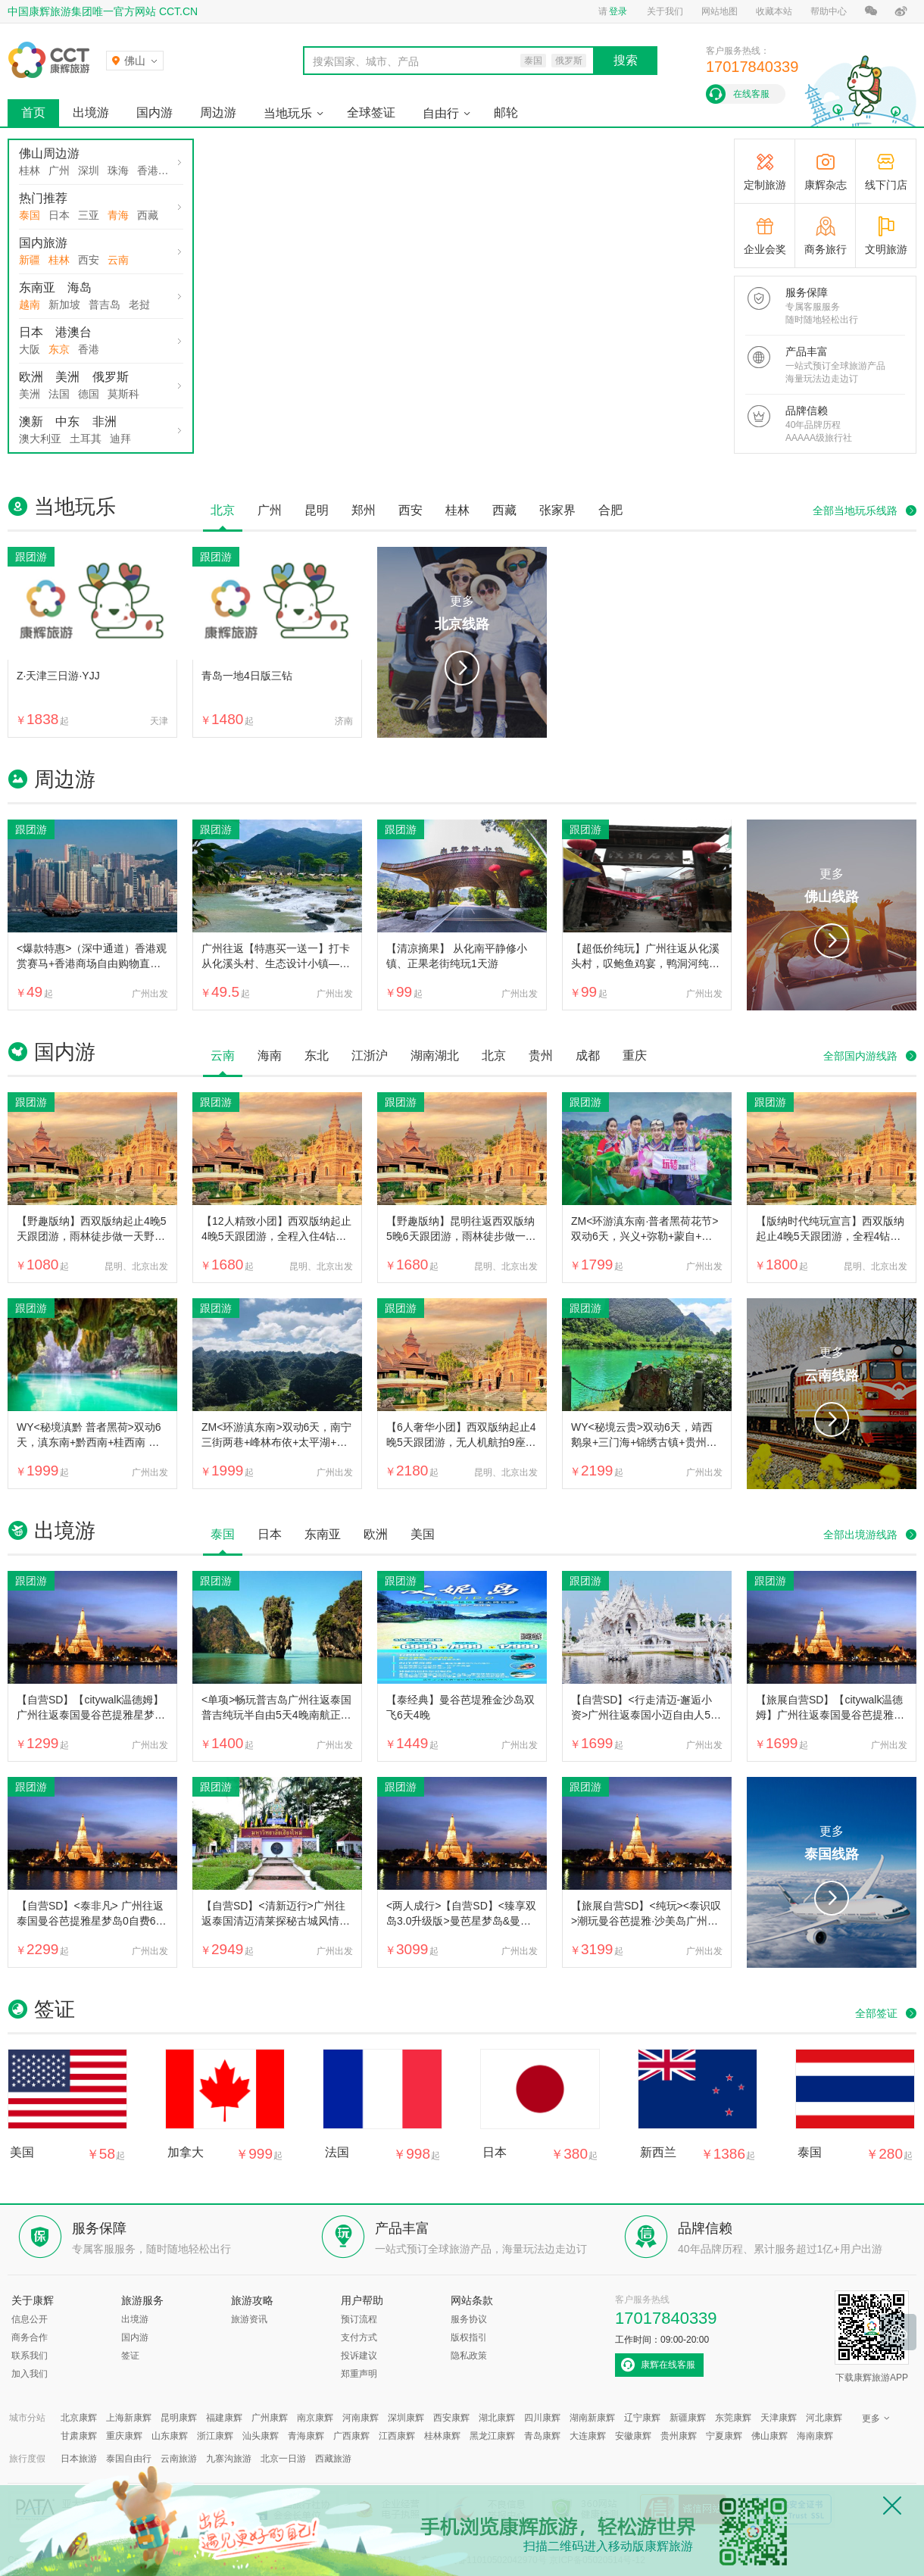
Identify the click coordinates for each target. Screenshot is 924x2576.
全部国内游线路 (860, 1056)
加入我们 (29, 2373)
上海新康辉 (128, 2417)
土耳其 (85, 438)
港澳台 (73, 332)
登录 (618, 11)
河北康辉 (824, 2417)
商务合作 (29, 2337)
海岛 (79, 287)
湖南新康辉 (592, 2417)
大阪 (29, 349)
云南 (118, 260)
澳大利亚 (40, 438)
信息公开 (29, 2319)
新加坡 (64, 304)
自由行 (441, 113)
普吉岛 (104, 304)
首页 (33, 112)
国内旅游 (43, 242)
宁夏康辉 (724, 2436)
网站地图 (719, 11)
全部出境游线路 (860, 1534)
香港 (147, 170)
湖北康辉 (497, 2417)
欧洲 (31, 376)
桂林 (29, 170)
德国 (88, 394)
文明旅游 (886, 249)
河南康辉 (360, 2417)
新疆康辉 (688, 2417)
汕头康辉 (260, 2436)
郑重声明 (359, 2373)
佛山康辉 (769, 2436)
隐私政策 (469, 2355)
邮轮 (506, 112)
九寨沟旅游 (228, 2458)
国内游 (154, 112)
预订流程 (359, 2319)
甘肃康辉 (79, 2436)
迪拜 (120, 438)
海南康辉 (815, 2436)
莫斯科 (123, 394)
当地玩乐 (288, 113)
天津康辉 (778, 2417)
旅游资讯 (249, 2319)
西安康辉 (451, 2417)
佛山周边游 (49, 153)
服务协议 (469, 2319)
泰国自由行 (128, 2458)
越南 (29, 304)
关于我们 (665, 11)
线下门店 (886, 185)
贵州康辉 (678, 2436)
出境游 (91, 112)
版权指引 (469, 2337)
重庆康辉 (124, 2436)
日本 (59, 215)
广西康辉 (351, 2436)
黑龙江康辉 (492, 2436)
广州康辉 (269, 2417)
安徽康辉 (633, 2436)
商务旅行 (825, 249)
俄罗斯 (110, 376)
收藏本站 (774, 11)
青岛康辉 (542, 2436)
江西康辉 (397, 2436)
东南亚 (37, 287)
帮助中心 (828, 11)
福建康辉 (224, 2417)
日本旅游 (79, 2458)
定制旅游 (765, 185)
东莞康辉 (733, 2417)
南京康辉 (315, 2417)
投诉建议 (359, 2355)
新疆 (29, 260)
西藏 (147, 215)
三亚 (88, 215)
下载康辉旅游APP (872, 2336)
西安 (88, 260)
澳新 (31, 421)
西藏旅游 (333, 2458)
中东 (67, 421)
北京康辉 (79, 2417)
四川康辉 (542, 2417)
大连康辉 (588, 2436)
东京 (59, 349)
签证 (130, 2355)
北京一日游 (283, 2458)
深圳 (88, 170)
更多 (462, 615)
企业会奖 (765, 249)
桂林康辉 (442, 2436)
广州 (59, 170)
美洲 (67, 376)
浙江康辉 (215, 2436)
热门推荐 (43, 198)
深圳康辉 (406, 2417)
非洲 (104, 421)
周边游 (218, 112)
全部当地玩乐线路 (855, 510)
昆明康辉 (179, 2417)
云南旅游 (179, 2458)
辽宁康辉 (642, 2417)
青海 (118, 215)
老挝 (139, 304)
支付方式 (359, 2337)
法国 (59, 394)
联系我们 (29, 2355)
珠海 (118, 170)
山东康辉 (169, 2436)
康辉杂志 (825, 185)
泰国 (29, 215)
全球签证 (371, 112)
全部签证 (876, 2013)
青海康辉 (306, 2436)
